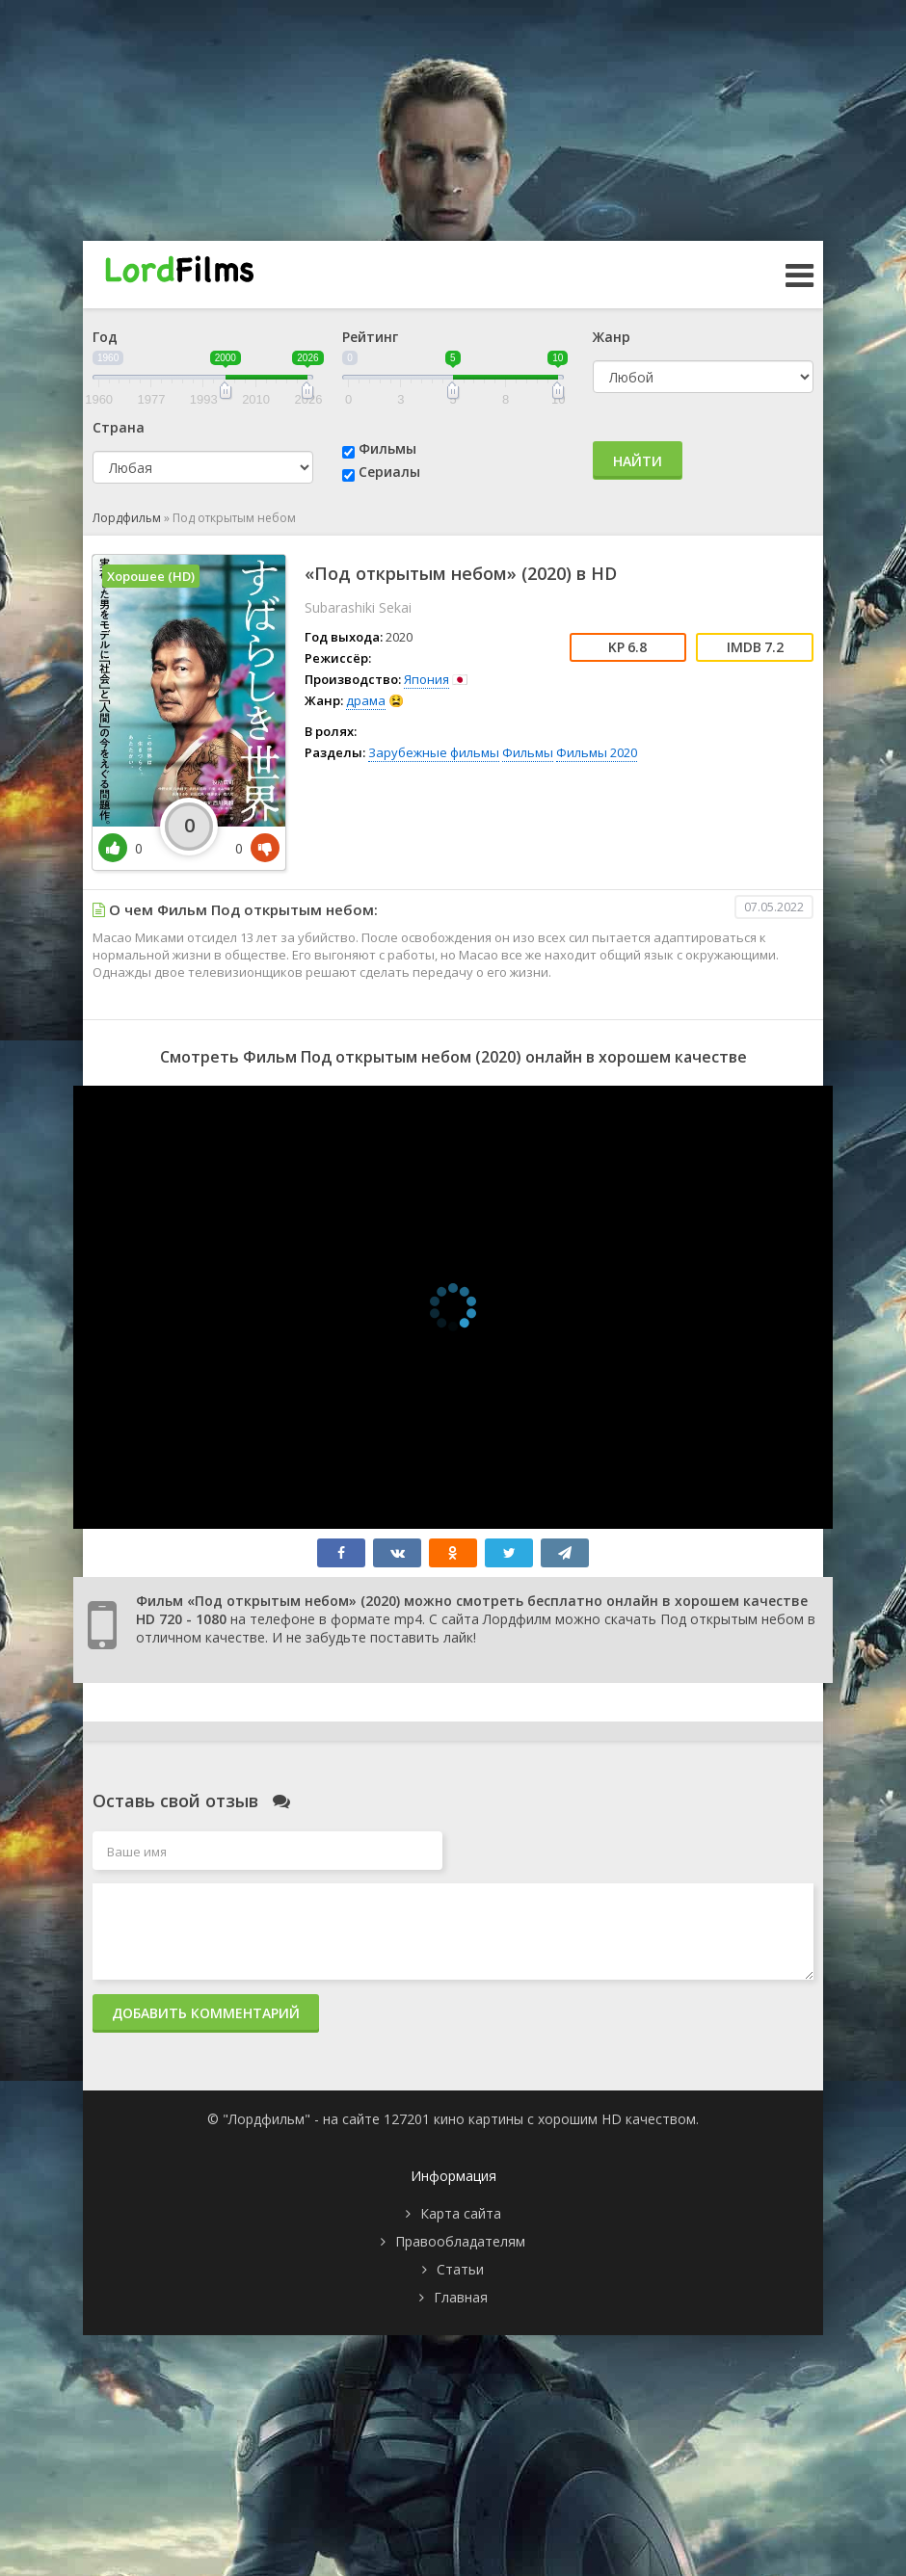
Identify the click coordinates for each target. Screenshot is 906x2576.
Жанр (611, 337)
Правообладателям (460, 2241)
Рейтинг (370, 337)
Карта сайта (460, 2213)
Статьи (460, 2269)
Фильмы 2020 (596, 752)
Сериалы (389, 471)
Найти (637, 461)
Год (105, 337)
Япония (426, 679)
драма (366, 700)
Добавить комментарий (206, 2013)
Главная (461, 2297)
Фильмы (387, 448)
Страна (119, 427)
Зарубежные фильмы (433, 752)
